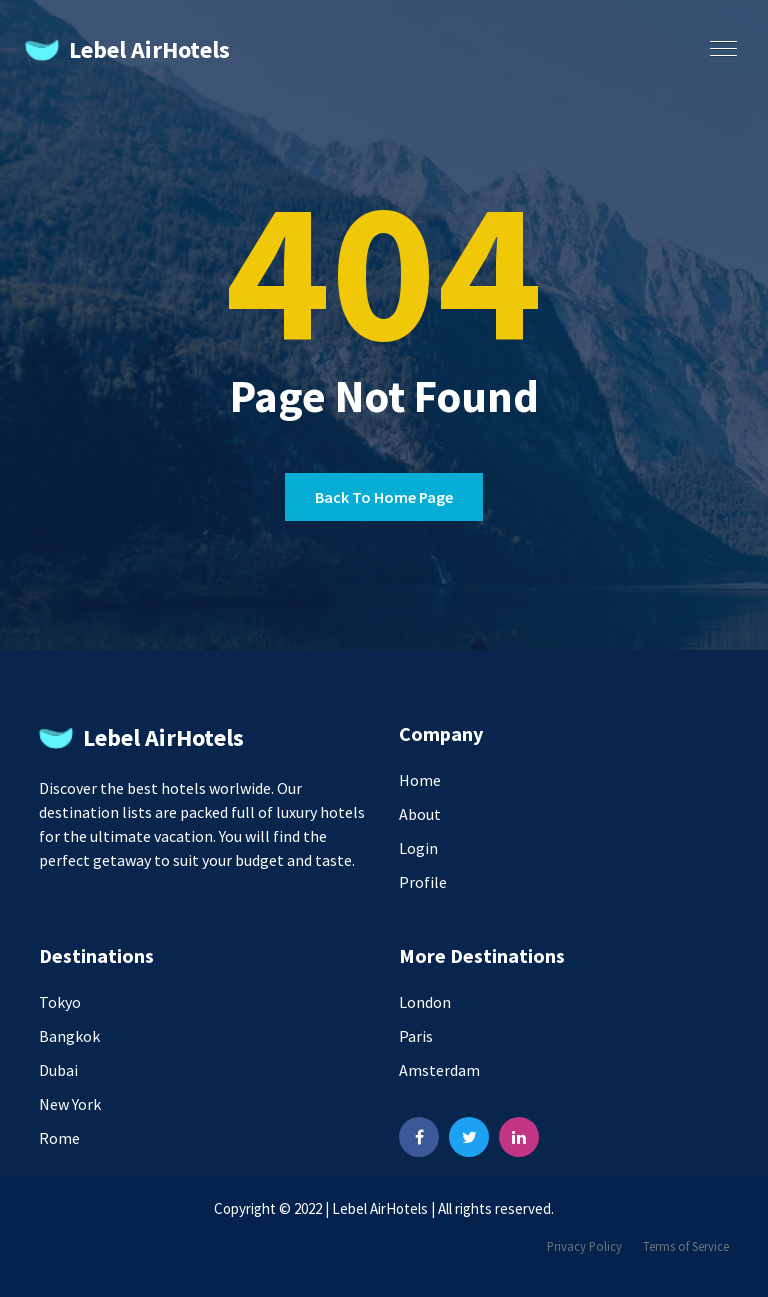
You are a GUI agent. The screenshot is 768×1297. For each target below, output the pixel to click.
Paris (416, 1036)
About (420, 814)
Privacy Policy (584, 1246)
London (425, 1002)
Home (420, 780)
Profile (423, 882)
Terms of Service (686, 1246)
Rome (59, 1138)
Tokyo (60, 1002)
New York (70, 1104)
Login (418, 848)
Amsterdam (439, 1070)
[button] (719, 42)
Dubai (58, 1070)
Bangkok (69, 1036)
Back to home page (384, 497)
